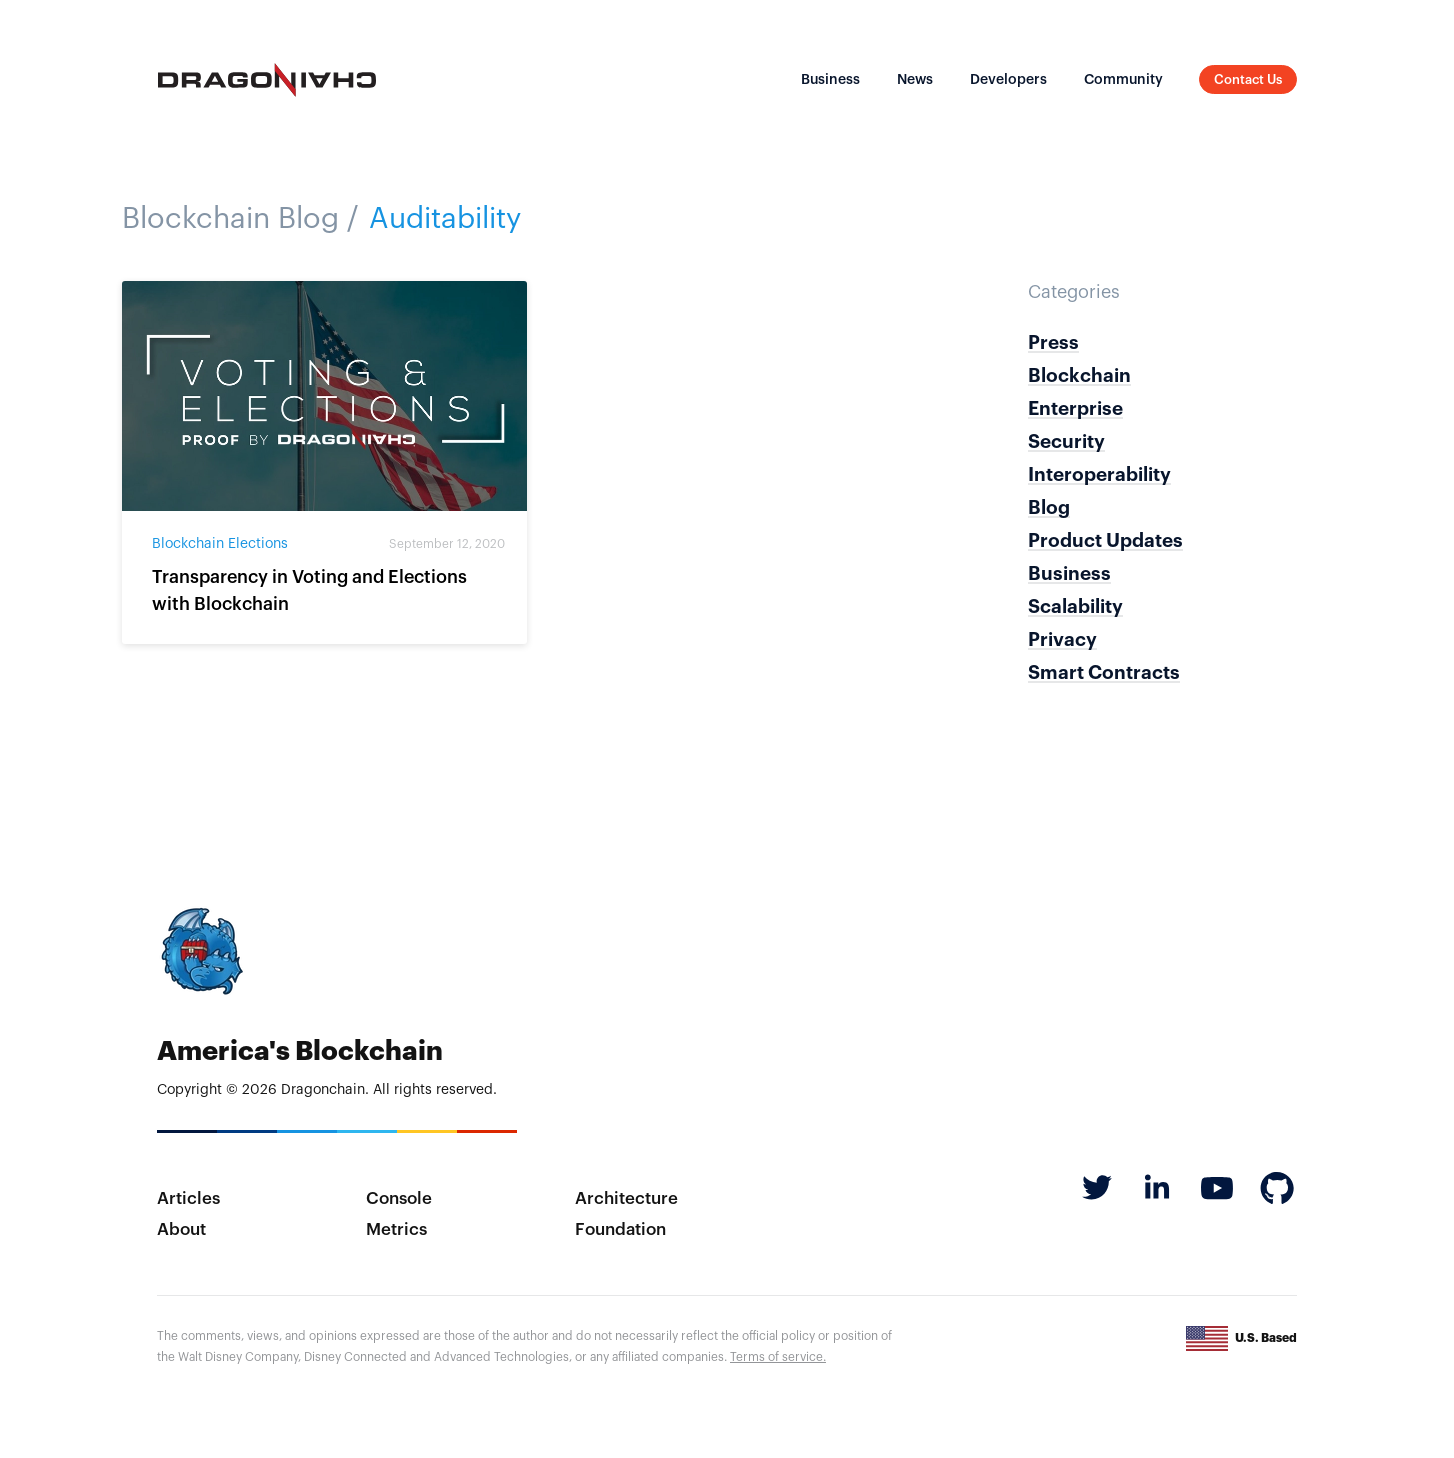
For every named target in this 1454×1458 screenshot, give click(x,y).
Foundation (620, 1229)
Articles (188, 1198)
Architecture (626, 1198)
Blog (1049, 507)
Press (1053, 342)
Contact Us (1248, 79)
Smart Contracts (1104, 672)
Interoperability (1099, 474)
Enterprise (1075, 408)
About (181, 1229)
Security (1066, 441)
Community (1123, 80)
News (915, 80)
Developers (1008, 80)
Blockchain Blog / (240, 218)
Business (830, 80)
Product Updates (1105, 540)
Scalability (1075, 606)
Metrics (396, 1229)
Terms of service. (778, 1357)
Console (399, 1198)
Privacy (1062, 639)
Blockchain (1079, 375)
